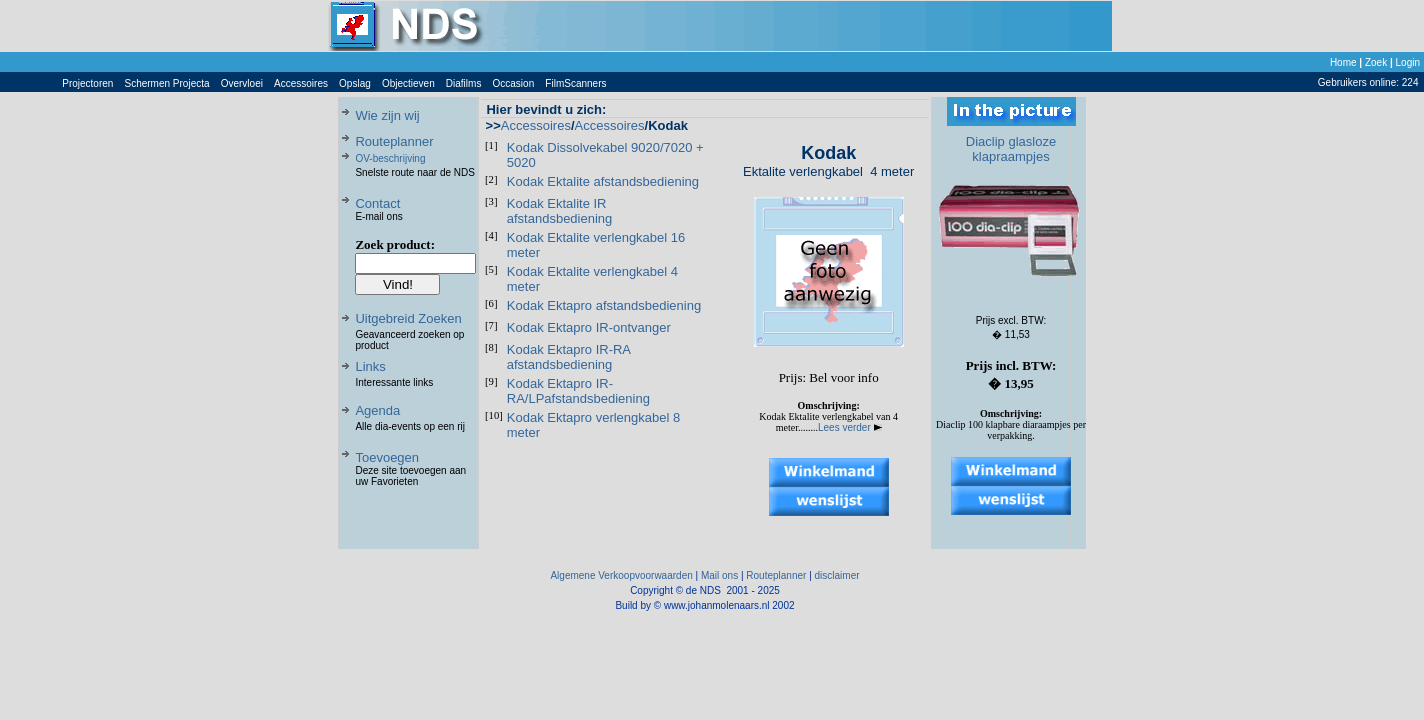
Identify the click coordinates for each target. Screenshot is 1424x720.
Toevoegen (387, 457)
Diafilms (464, 83)
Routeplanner (394, 141)
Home (1343, 62)
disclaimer (837, 575)
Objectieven (408, 83)
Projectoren (87, 83)
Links (370, 366)
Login (1408, 62)
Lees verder (850, 427)
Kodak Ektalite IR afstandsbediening (560, 211)
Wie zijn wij (387, 115)
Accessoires (301, 83)
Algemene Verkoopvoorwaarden (621, 575)
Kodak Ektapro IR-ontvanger (589, 327)
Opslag (355, 83)
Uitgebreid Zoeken (408, 318)
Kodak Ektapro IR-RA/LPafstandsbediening (578, 391)
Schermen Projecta (167, 83)
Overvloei (242, 83)
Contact (377, 203)
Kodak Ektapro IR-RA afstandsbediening (569, 357)
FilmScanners (575, 83)
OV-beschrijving (390, 158)
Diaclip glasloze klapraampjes (1011, 149)
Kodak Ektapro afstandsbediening (604, 305)
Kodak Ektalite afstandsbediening (603, 181)
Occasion (514, 83)
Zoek (1376, 62)
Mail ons (719, 575)
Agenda (377, 410)
